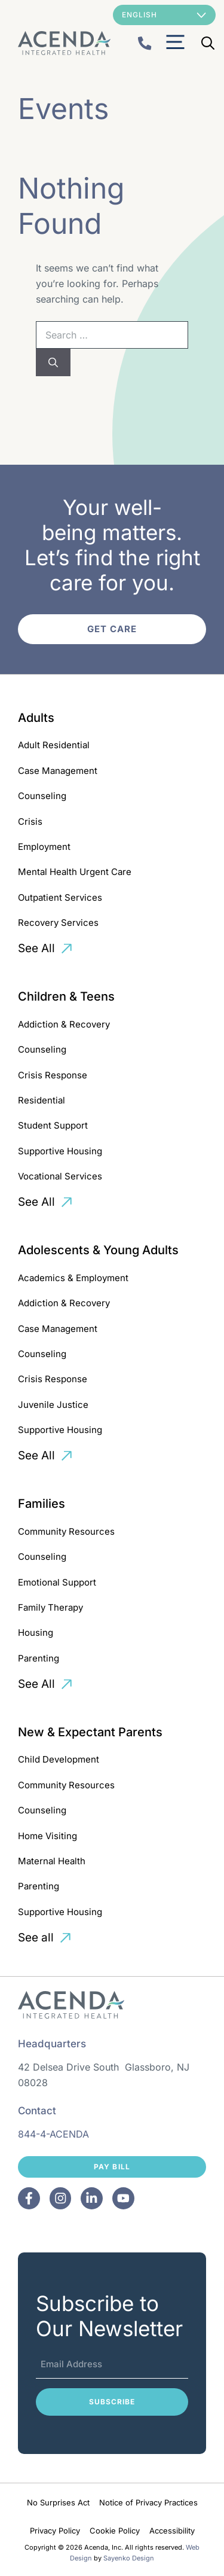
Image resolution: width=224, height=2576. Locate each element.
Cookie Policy (115, 2530)
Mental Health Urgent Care (74, 871)
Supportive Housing (60, 1151)
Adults (36, 718)
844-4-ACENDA (53, 2134)
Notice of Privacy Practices (148, 2502)
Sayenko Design (128, 2558)
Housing (35, 1632)
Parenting (38, 1658)
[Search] (53, 362)
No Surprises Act (58, 2502)
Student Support (53, 1125)
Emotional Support (57, 1582)
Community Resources (66, 1531)
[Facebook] (29, 2198)
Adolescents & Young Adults (98, 1250)
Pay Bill (112, 2166)
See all (36, 1937)
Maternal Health (51, 1861)
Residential (41, 1100)
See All (36, 948)
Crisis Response (52, 1075)
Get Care (112, 629)
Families (41, 1503)
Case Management (57, 770)
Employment (44, 846)
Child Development (58, 1759)
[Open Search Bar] (207, 43)
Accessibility (172, 2530)
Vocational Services (60, 1176)
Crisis (30, 821)
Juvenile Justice (53, 1404)
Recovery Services (58, 922)
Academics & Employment (73, 1278)
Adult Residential (54, 745)
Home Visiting (47, 1836)
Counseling (42, 795)
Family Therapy (50, 1607)
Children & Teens (66, 996)
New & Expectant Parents (90, 1732)
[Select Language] (164, 15)
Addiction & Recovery (64, 1024)
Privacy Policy (55, 2530)
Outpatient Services (60, 897)
